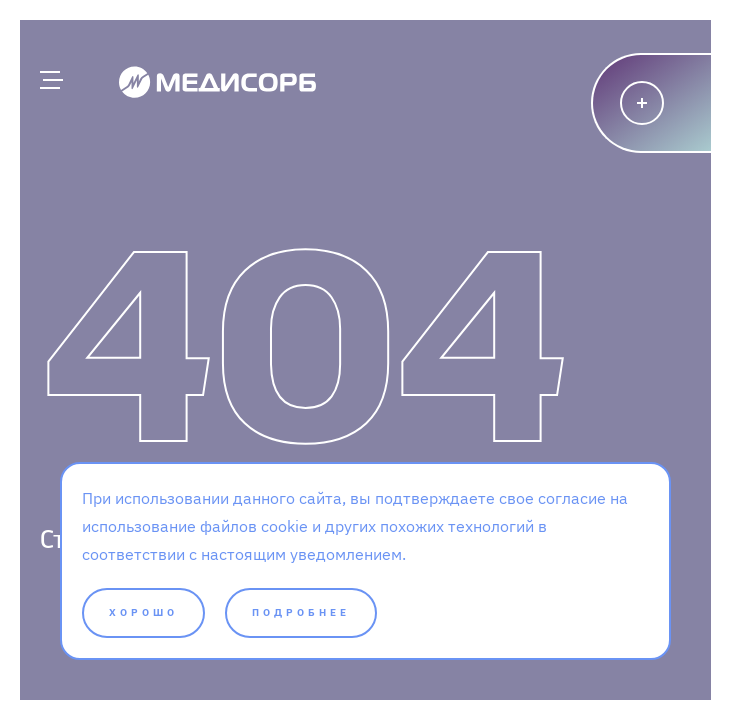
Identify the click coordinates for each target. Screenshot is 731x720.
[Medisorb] (217, 81)
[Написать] (661, 103)
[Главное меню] (50, 80)
